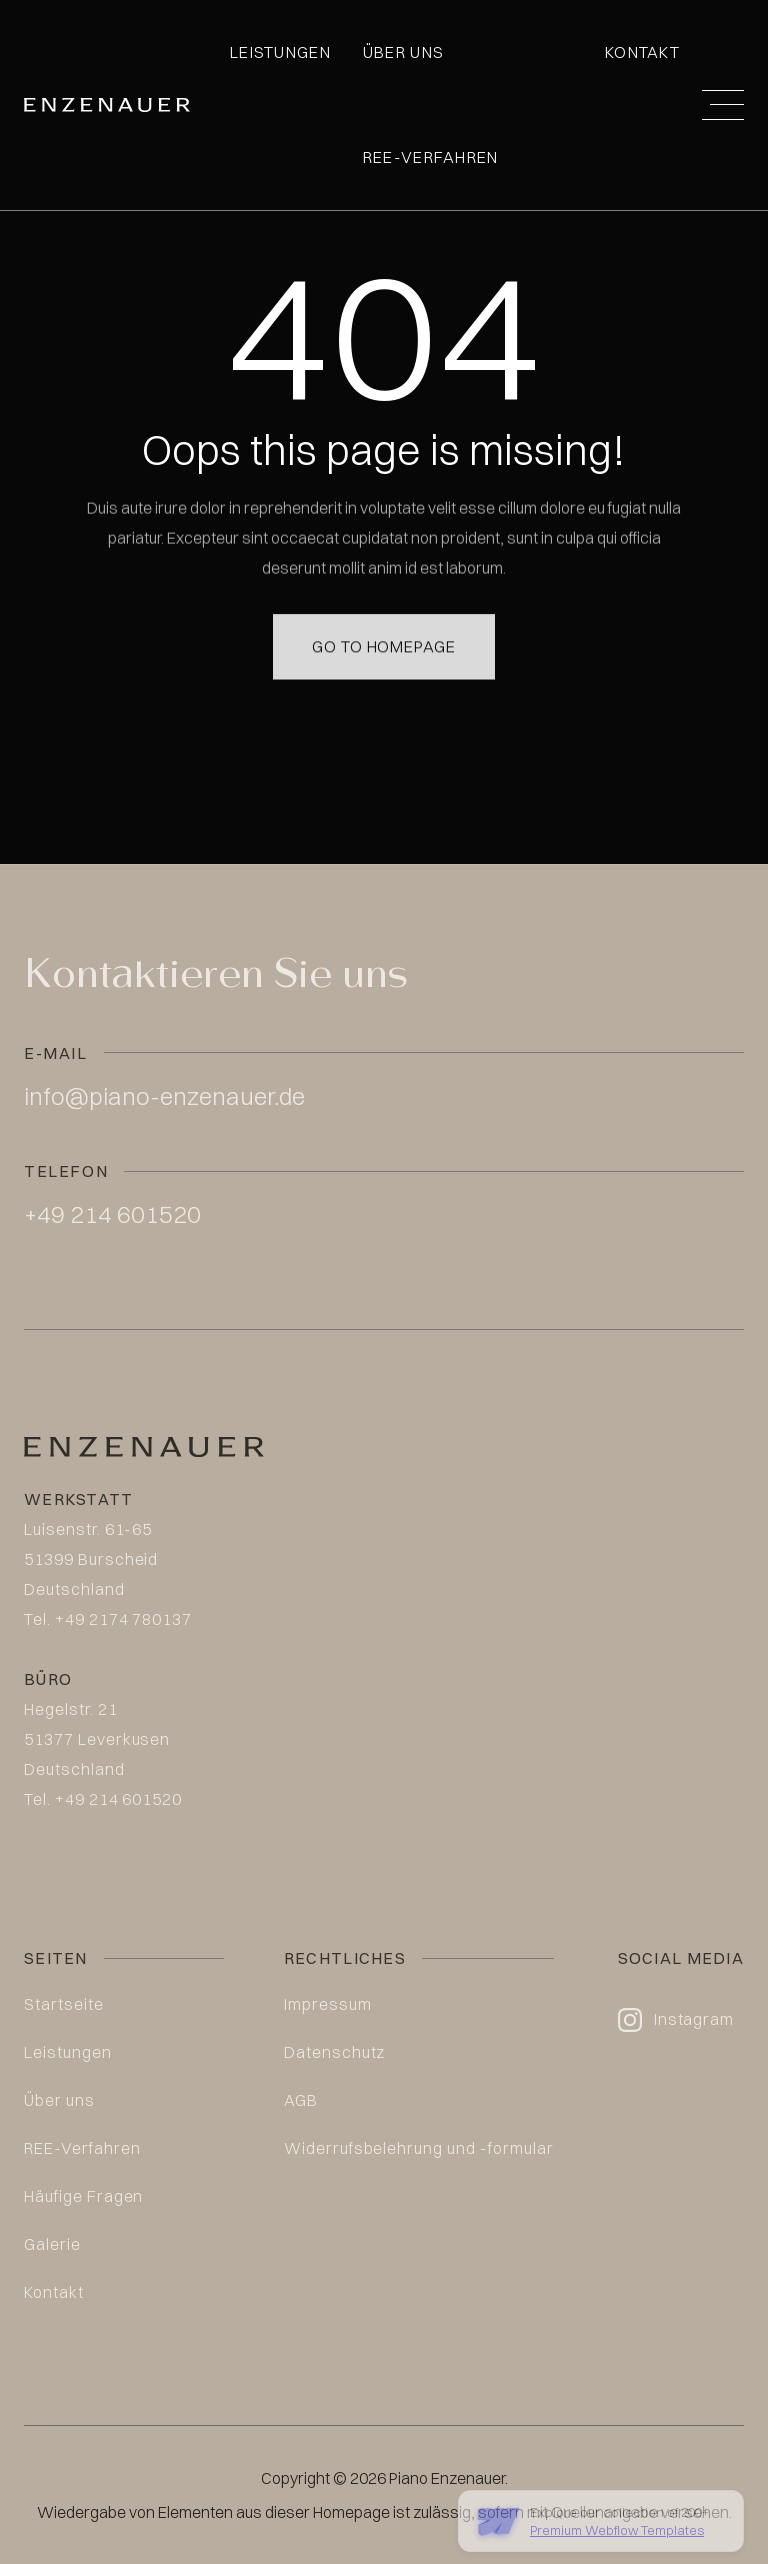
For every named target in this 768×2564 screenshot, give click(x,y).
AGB (301, 2100)
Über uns (403, 52)
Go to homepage (384, 626)
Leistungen (280, 52)
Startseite (64, 2004)
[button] (723, 105)
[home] (107, 105)
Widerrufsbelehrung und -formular (419, 2148)
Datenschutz (335, 2052)
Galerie (52, 2244)
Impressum (328, 2004)
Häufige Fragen (83, 2196)
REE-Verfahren (431, 157)
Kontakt (642, 52)
